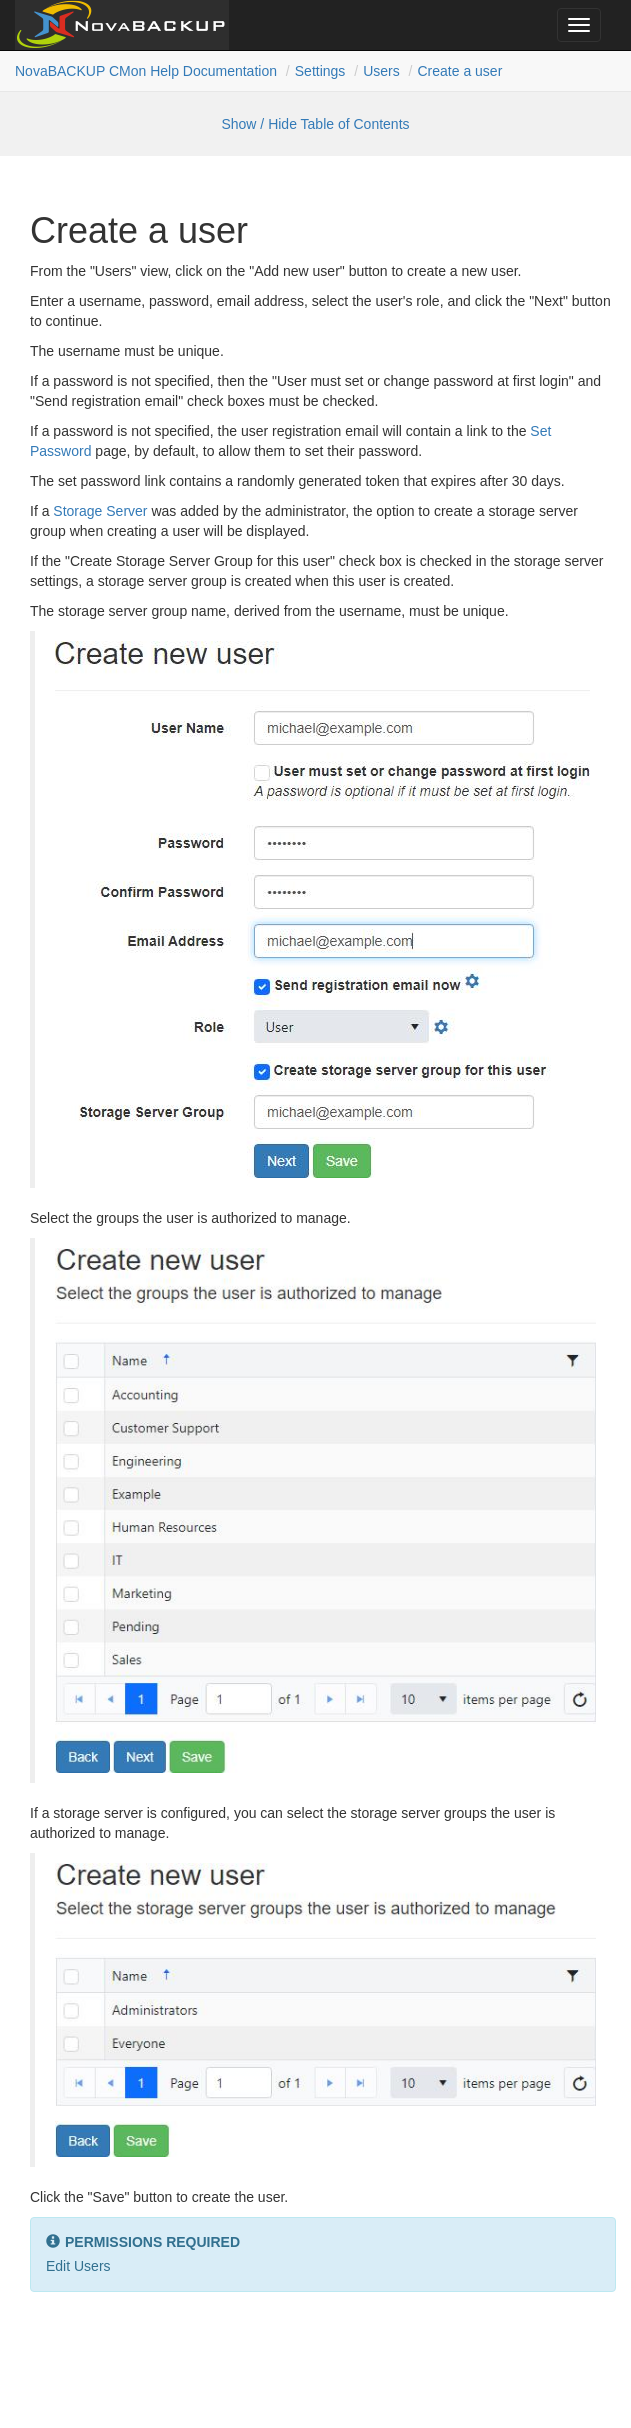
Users (381, 71)
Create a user (459, 71)
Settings (320, 71)
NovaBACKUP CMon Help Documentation (146, 71)
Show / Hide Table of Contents (315, 124)
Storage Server (100, 511)
